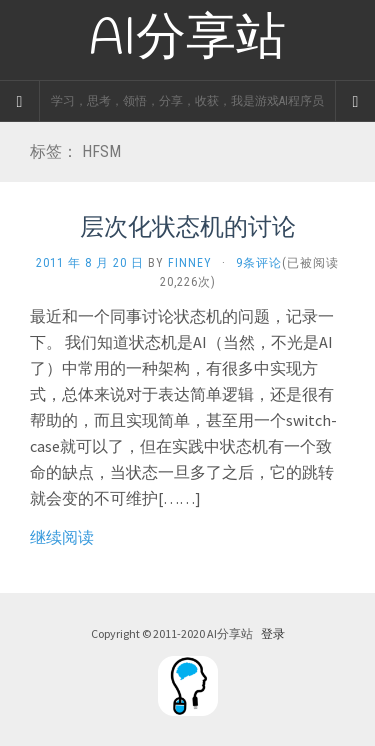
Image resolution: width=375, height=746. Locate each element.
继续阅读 (62, 537)
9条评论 (259, 263)
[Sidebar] (20, 101)
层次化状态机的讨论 (188, 226)
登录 (273, 633)
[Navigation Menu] (355, 101)
